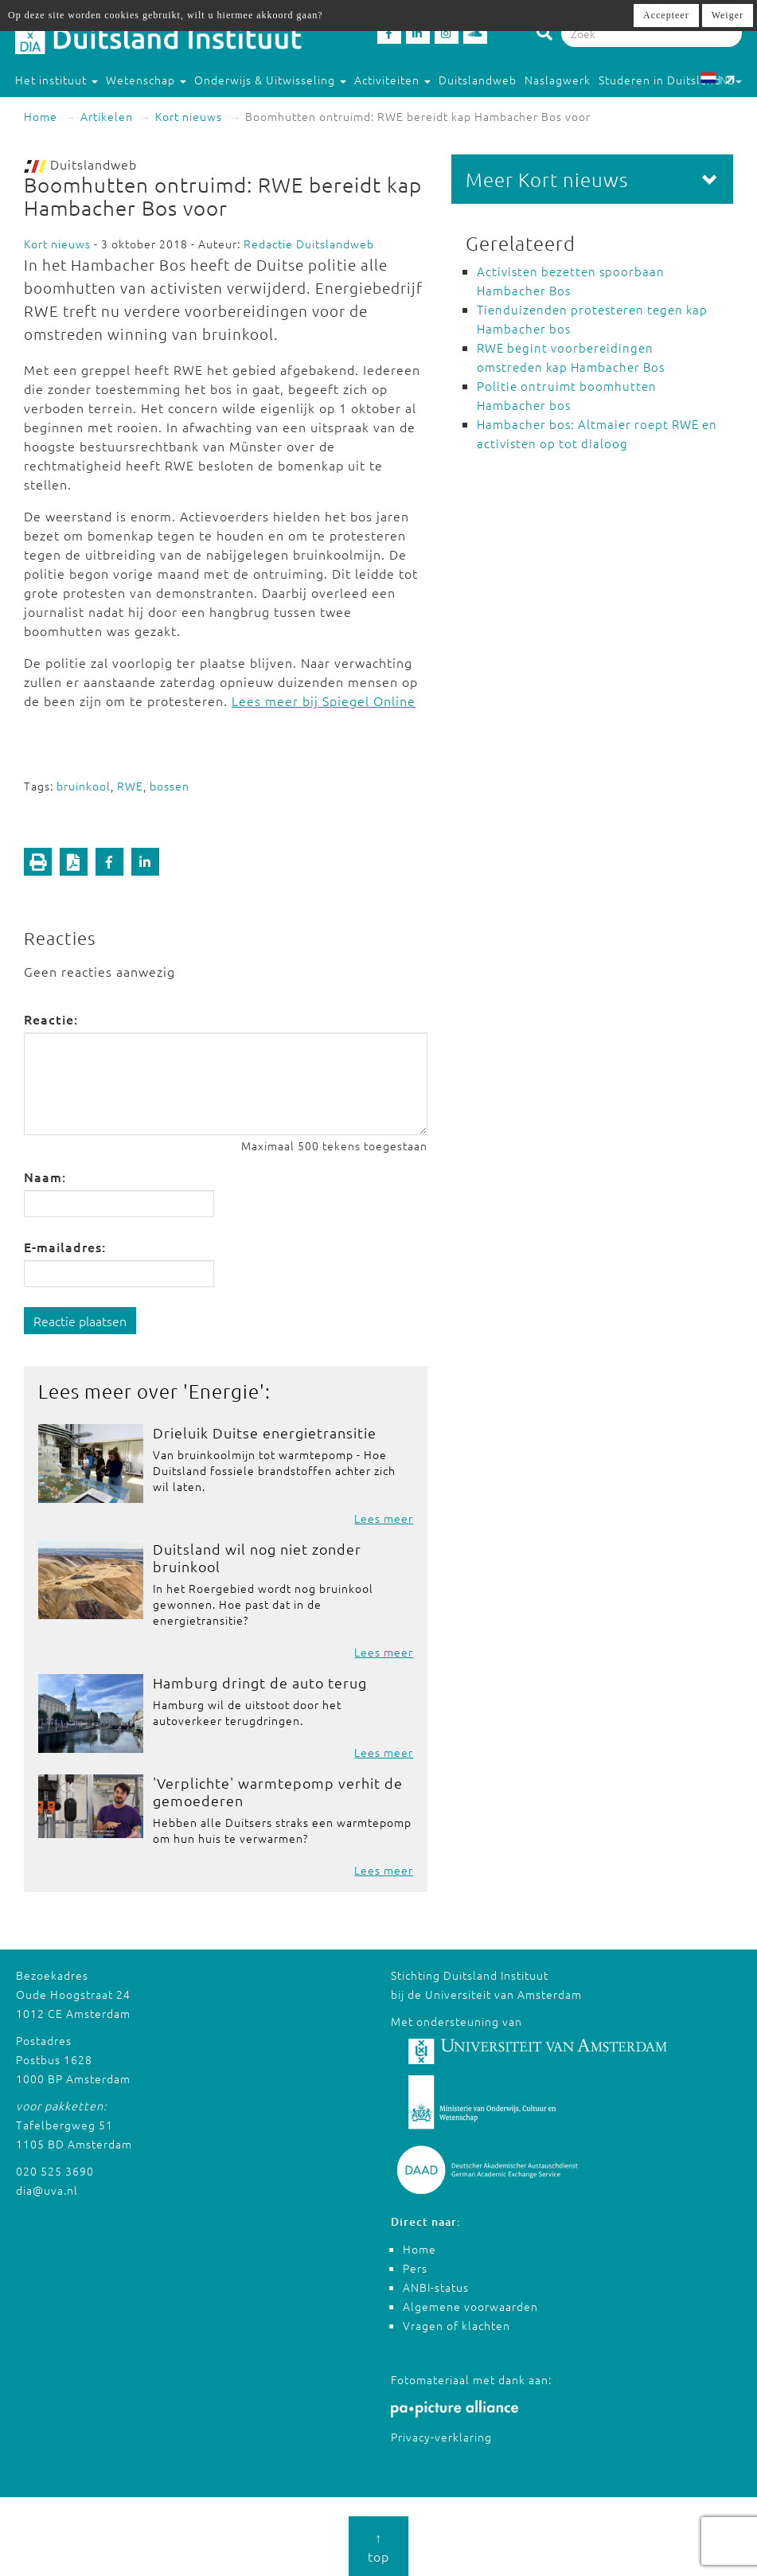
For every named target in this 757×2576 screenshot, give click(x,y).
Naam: (45, 1176)
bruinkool (84, 786)
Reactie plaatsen (80, 1320)
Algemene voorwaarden (470, 2306)
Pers (415, 2268)
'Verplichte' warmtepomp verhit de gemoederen (278, 1791)
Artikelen (106, 116)
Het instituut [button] (56, 80)
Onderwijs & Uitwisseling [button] (270, 80)
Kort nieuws (188, 116)
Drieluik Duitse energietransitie (265, 1432)
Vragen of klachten (456, 2325)
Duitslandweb (478, 80)
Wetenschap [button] (146, 80)
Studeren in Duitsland (667, 80)
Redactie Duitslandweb (309, 244)
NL (721, 80)
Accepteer (666, 15)
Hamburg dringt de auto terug (260, 1682)
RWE (130, 786)
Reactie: (51, 1019)
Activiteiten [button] (392, 80)
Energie (224, 1391)
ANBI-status (436, 2287)
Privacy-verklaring (441, 2437)
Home (40, 116)
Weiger (727, 15)
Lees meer (383, 1518)
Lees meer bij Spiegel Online (324, 700)
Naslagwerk (558, 80)
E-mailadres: (65, 1246)
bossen (169, 786)
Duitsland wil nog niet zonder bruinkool (257, 1557)
